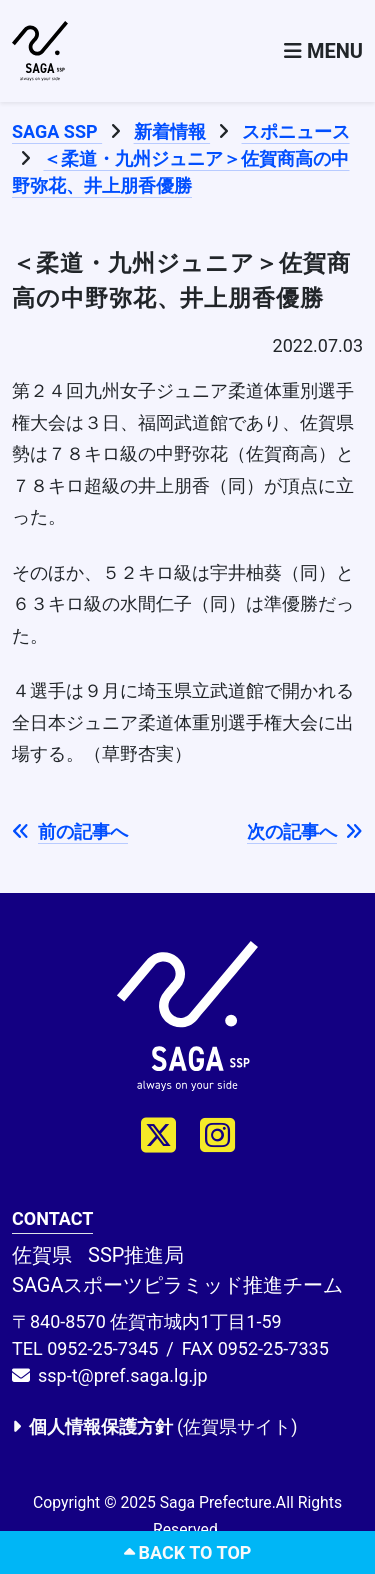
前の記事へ (70, 831)
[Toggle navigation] (323, 51)
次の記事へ (305, 831)
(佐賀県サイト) (154, 1426)
